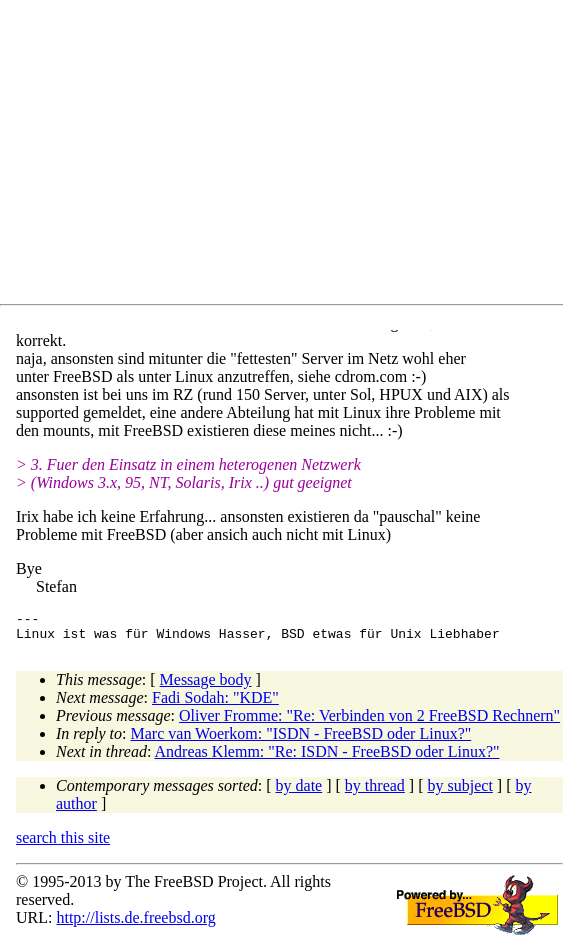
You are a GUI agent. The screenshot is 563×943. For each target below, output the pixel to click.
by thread (375, 791)
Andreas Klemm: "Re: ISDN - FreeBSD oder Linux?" (327, 757)
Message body (206, 685)
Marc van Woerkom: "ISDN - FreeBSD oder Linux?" (301, 739)
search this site (63, 843)
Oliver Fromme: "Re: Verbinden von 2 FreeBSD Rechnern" (369, 721)
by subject (460, 791)
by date (299, 791)
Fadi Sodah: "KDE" (215, 703)
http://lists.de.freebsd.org (135, 923)
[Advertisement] (289, 156)
